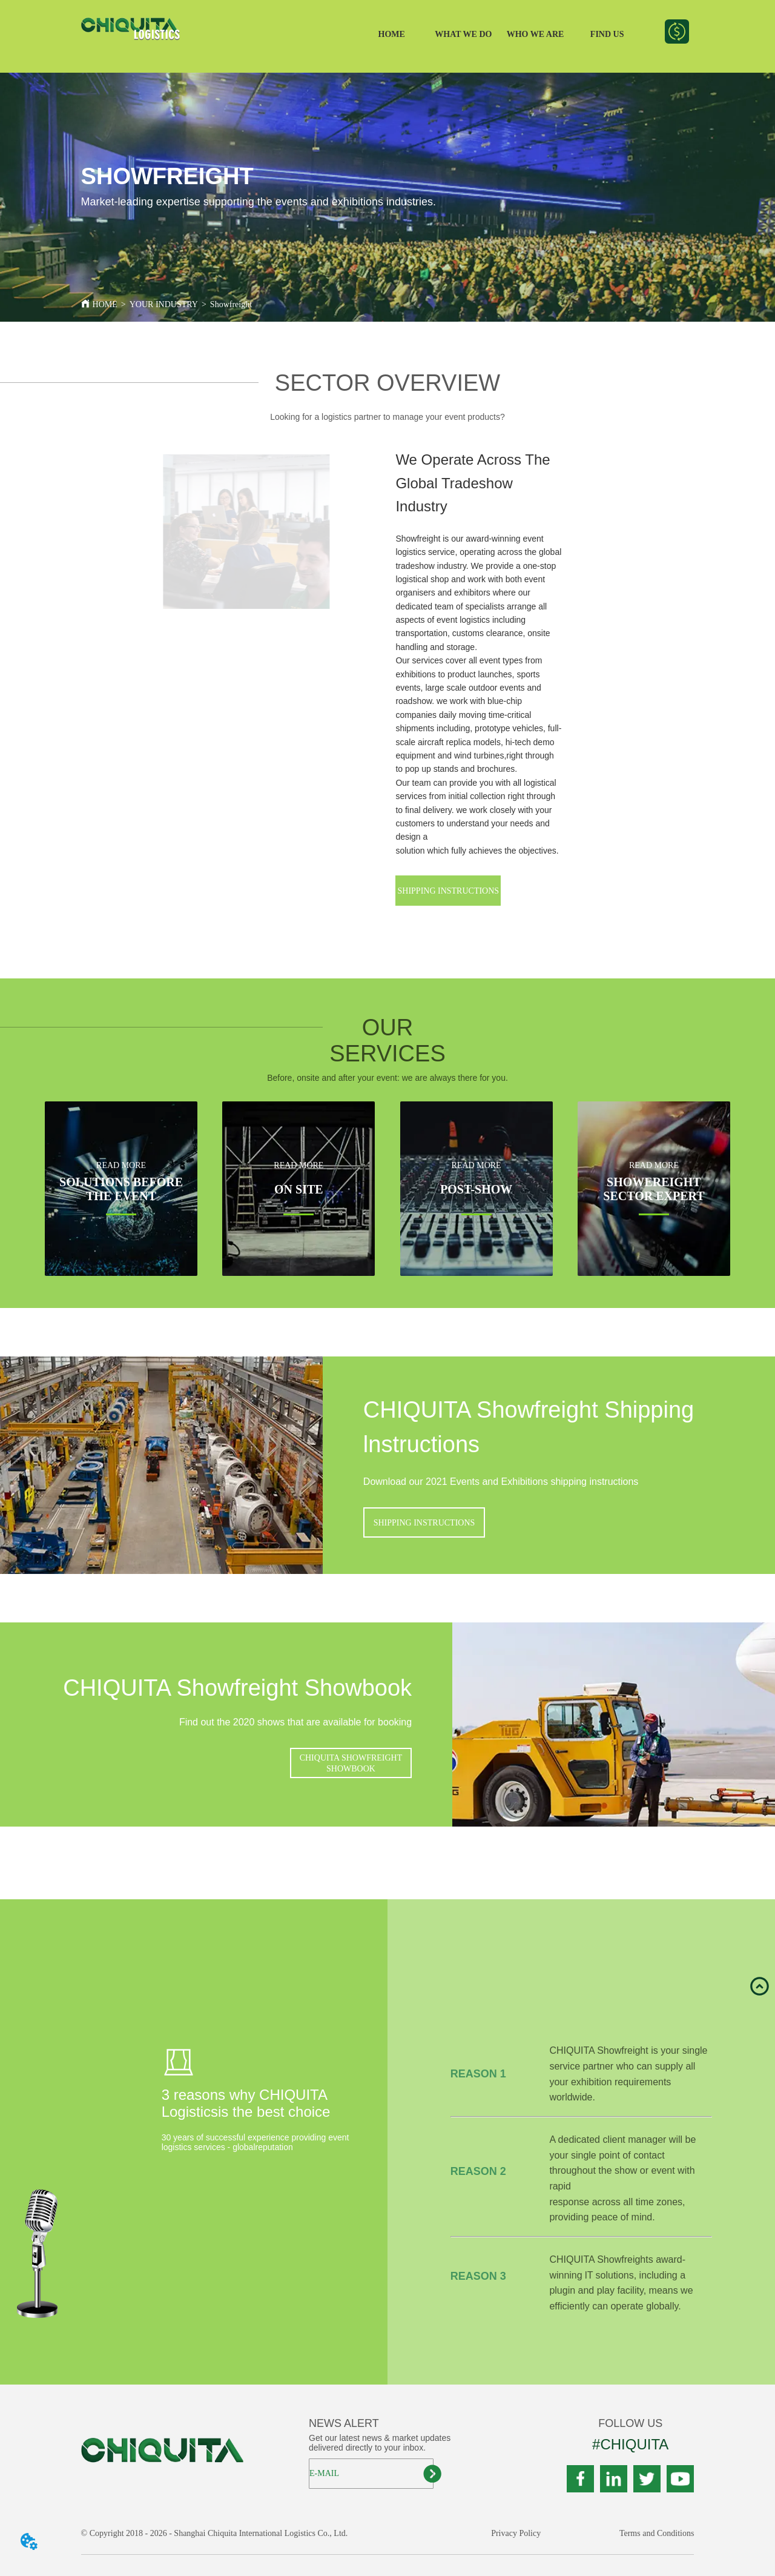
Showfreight (231, 304)
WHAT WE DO (463, 34)
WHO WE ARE (535, 34)
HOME (391, 34)
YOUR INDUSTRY (164, 304)
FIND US (607, 34)
